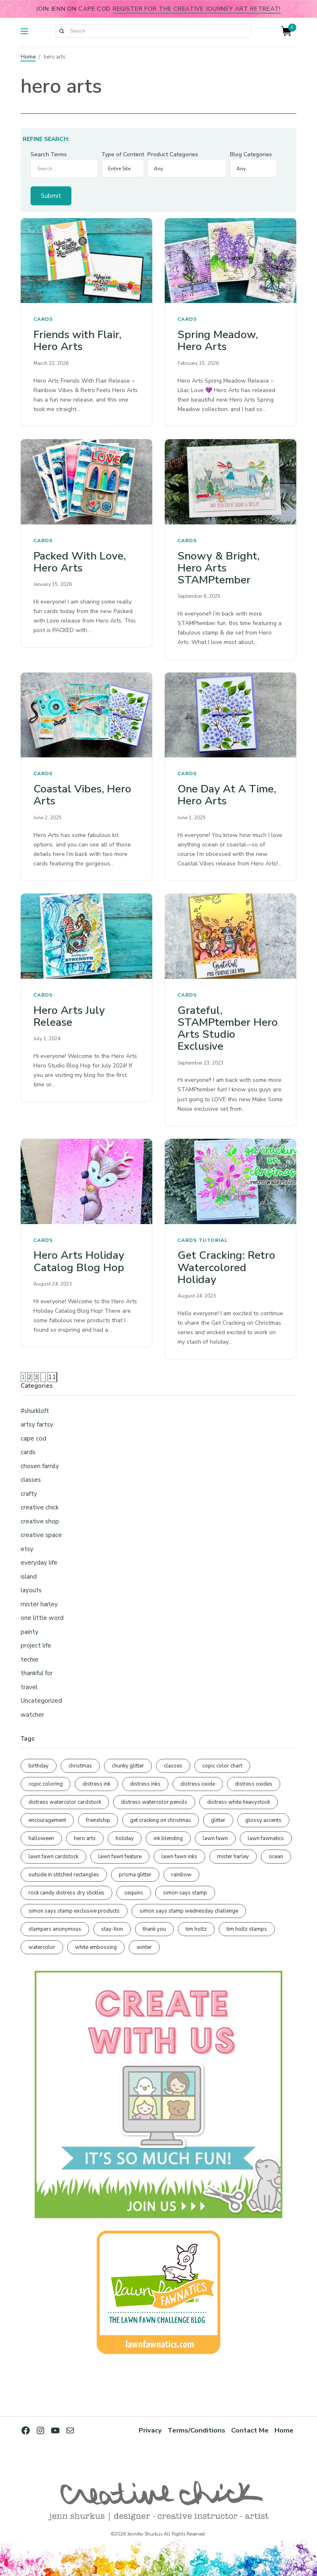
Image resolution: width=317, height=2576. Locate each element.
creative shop (40, 1521)
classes (31, 1480)
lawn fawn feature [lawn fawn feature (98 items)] (120, 1856)
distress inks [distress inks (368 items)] (145, 1784)
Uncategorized (41, 1701)
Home (28, 57)
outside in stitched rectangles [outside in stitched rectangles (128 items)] (63, 1874)
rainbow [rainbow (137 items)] (181, 1874)
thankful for (37, 1673)
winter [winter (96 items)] (144, 1947)
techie (29, 1659)
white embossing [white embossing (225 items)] (96, 1947)
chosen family (40, 1466)
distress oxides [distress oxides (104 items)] (253, 1784)
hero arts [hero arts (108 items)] (85, 1838)
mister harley (39, 1604)
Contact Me (250, 2430)
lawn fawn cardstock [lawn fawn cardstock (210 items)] (53, 1856)
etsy (27, 1549)
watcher (32, 1715)
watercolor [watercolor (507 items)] (41, 1947)
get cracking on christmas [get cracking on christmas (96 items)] (160, 1820)
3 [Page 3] (36, 1377)
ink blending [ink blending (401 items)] (168, 1838)
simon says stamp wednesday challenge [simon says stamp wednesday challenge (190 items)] (189, 1911)
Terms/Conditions (196, 2430)
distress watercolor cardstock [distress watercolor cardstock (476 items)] (64, 1802)
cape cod (33, 1438)
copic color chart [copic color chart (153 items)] (222, 1766)
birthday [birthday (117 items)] (38, 1766)
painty (29, 1632)
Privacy (150, 2430)
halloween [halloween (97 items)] (41, 1838)
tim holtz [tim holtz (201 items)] (196, 1929)
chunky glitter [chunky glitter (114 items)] (128, 1766)
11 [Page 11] (52, 1377)
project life (36, 1645)
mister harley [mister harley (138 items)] (233, 1856)
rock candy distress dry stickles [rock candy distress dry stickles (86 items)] (66, 1893)
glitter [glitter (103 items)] (218, 1820)
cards (43, 319)
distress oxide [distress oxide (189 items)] (197, 1784)
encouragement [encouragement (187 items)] (47, 1820)
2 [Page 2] (30, 1377)
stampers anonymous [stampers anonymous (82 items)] (54, 1929)
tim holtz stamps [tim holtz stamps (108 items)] (247, 1929)
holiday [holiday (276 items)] (125, 1838)
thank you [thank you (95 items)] (154, 1929)
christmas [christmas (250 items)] (80, 1766)
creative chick (40, 1507)
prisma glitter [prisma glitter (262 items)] (135, 1874)
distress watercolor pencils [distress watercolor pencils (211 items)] (154, 1802)
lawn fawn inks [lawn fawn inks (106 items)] (179, 1856)
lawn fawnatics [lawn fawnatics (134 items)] (266, 1838)
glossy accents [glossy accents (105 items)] (263, 1820)
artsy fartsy (37, 1424)
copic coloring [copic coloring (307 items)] (45, 1784)
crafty (29, 1494)
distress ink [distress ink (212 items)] (96, 1784)
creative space (41, 1535)
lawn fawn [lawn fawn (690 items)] (215, 1838)
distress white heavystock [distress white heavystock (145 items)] (238, 1802)
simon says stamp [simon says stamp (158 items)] (185, 1893)
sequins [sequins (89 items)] (133, 1893)
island (29, 1576)
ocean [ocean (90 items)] (276, 1856)
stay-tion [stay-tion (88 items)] (112, 1929)
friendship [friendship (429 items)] (98, 1820)
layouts (31, 1590)
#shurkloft (35, 1411)
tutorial (213, 1240)
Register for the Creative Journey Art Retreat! (197, 9)
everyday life (39, 1562)
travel (29, 1687)
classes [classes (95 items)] (173, 1766)
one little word (42, 1618)
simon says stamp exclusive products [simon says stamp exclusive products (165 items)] (74, 1911)
